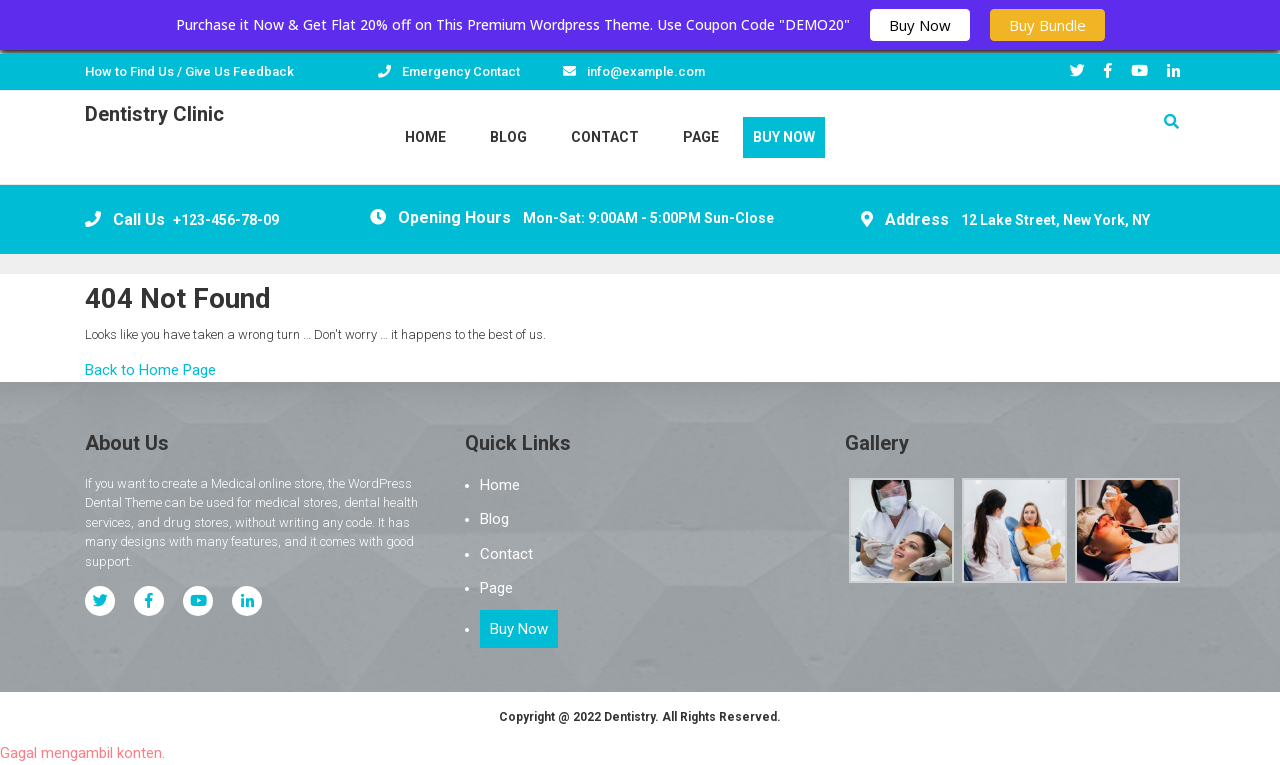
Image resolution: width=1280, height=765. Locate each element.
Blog (508, 137)
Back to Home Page (150, 370)
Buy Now (920, 25)
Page (701, 137)
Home (425, 137)
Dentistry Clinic (154, 114)
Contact (605, 137)
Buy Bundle (1047, 25)
